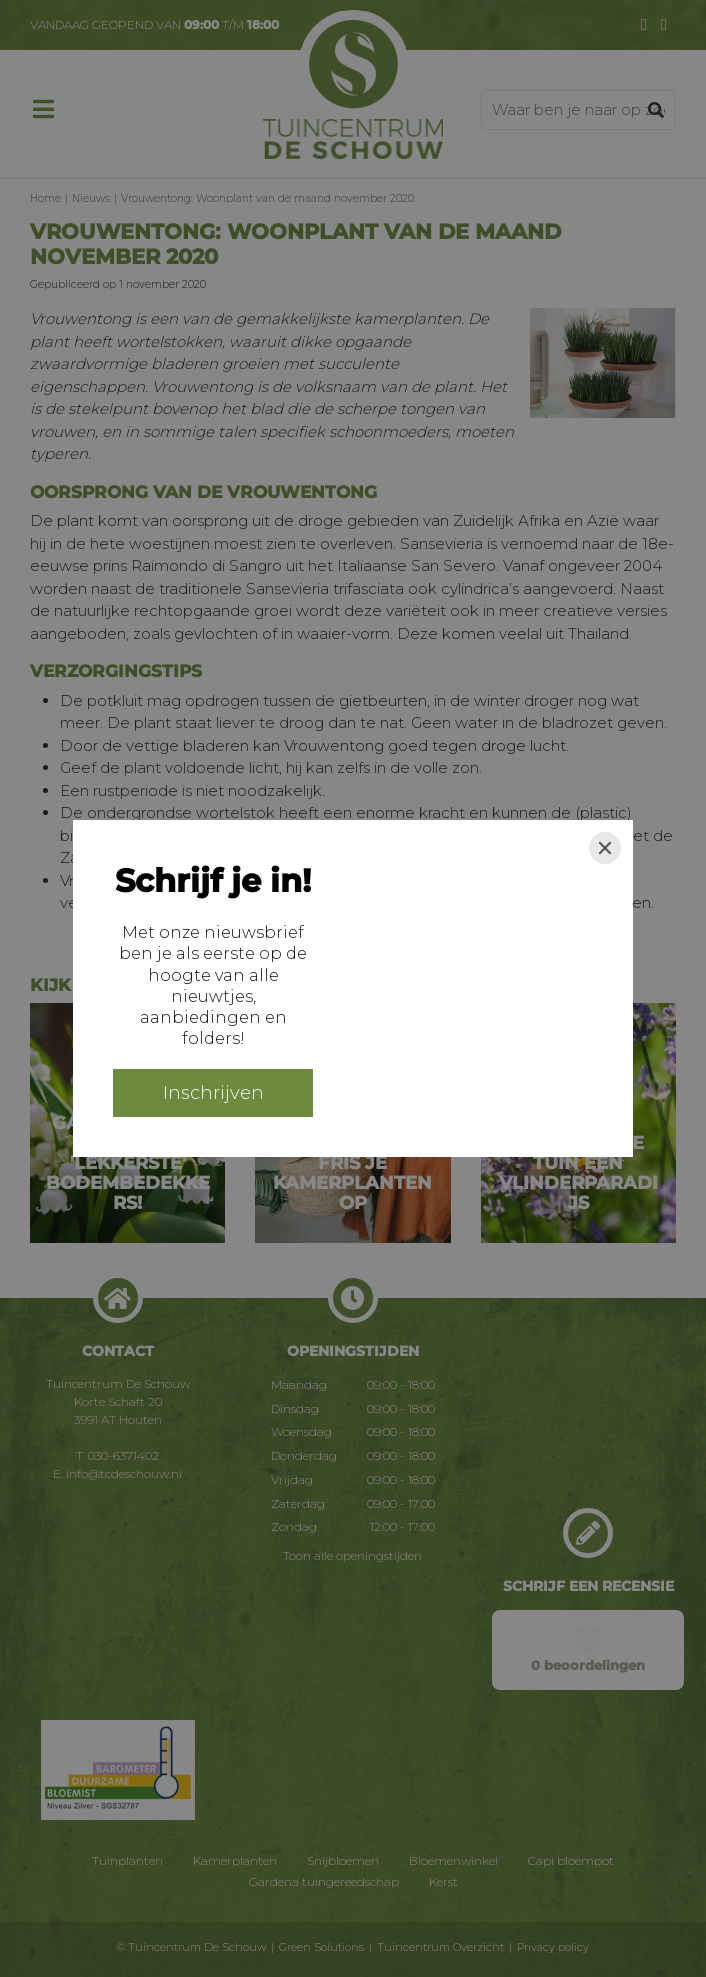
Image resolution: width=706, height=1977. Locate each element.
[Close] (605, 848)
